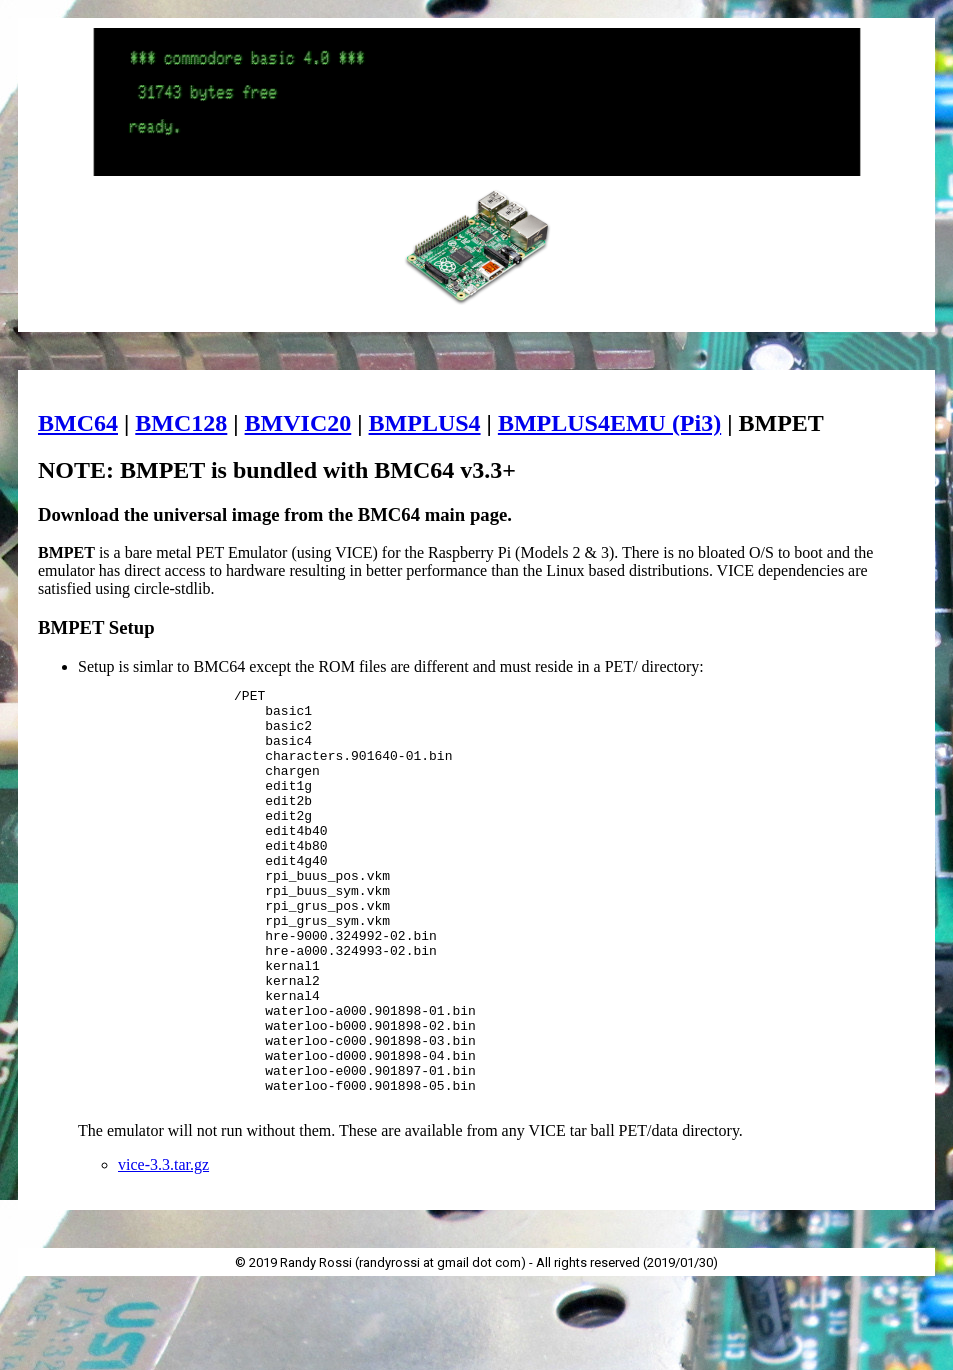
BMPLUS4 (425, 423)
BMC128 (181, 423)
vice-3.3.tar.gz (163, 1248)
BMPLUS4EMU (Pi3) (609, 423)
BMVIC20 (298, 423)
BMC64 (78, 423)
